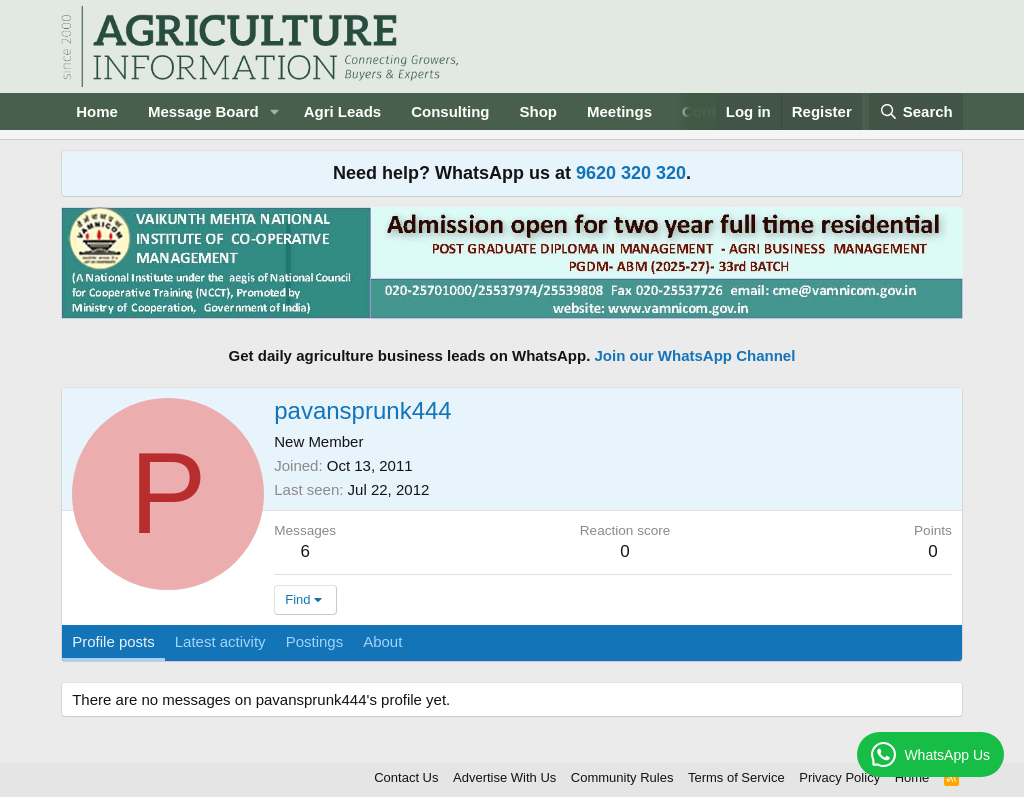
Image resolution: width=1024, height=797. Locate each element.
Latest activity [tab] (220, 641)
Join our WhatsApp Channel (695, 355)
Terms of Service (736, 777)
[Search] (916, 111)
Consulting (450, 111)
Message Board (203, 111)
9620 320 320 (631, 173)
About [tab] (382, 641)
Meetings (619, 111)
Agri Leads (343, 111)
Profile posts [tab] (113, 641)
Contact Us (406, 777)
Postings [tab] (315, 641)
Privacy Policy (839, 777)
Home (97, 111)
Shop (539, 111)
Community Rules (622, 777)
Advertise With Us (504, 777)
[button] (275, 111)
